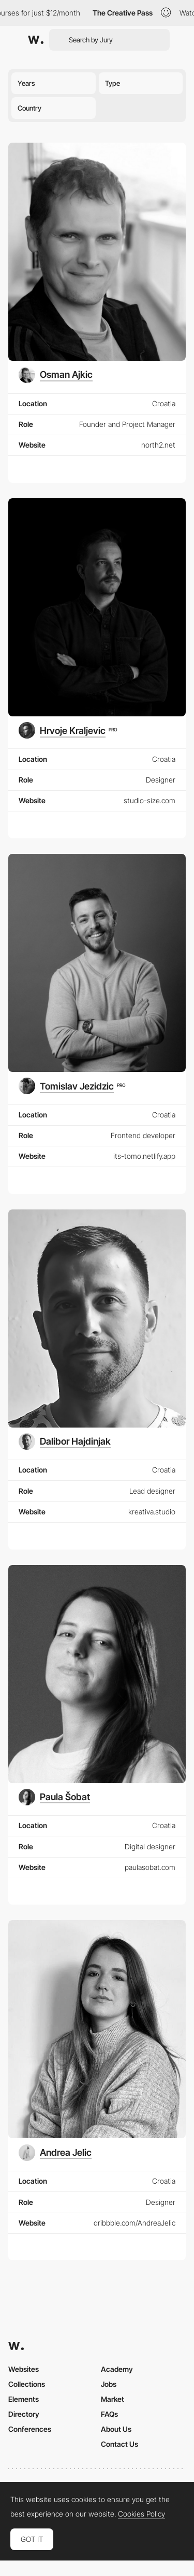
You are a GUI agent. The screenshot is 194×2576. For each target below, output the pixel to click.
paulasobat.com (150, 1867)
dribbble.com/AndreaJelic (134, 2222)
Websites (23, 2369)
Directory (23, 2414)
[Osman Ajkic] (56, 374)
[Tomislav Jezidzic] (72, 1086)
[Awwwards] (35, 40)
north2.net (158, 444)
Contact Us (119, 2444)
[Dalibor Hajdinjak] (65, 1441)
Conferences (29, 2429)
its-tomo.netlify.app (144, 1156)
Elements (23, 2399)
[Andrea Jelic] (55, 2152)
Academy (117, 2369)
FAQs (109, 2414)
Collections (26, 2384)
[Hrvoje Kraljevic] (68, 730)
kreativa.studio (151, 1511)
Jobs (108, 2384)
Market (112, 2399)
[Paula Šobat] (54, 1797)
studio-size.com (149, 800)
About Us (116, 2429)
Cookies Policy (141, 2514)
